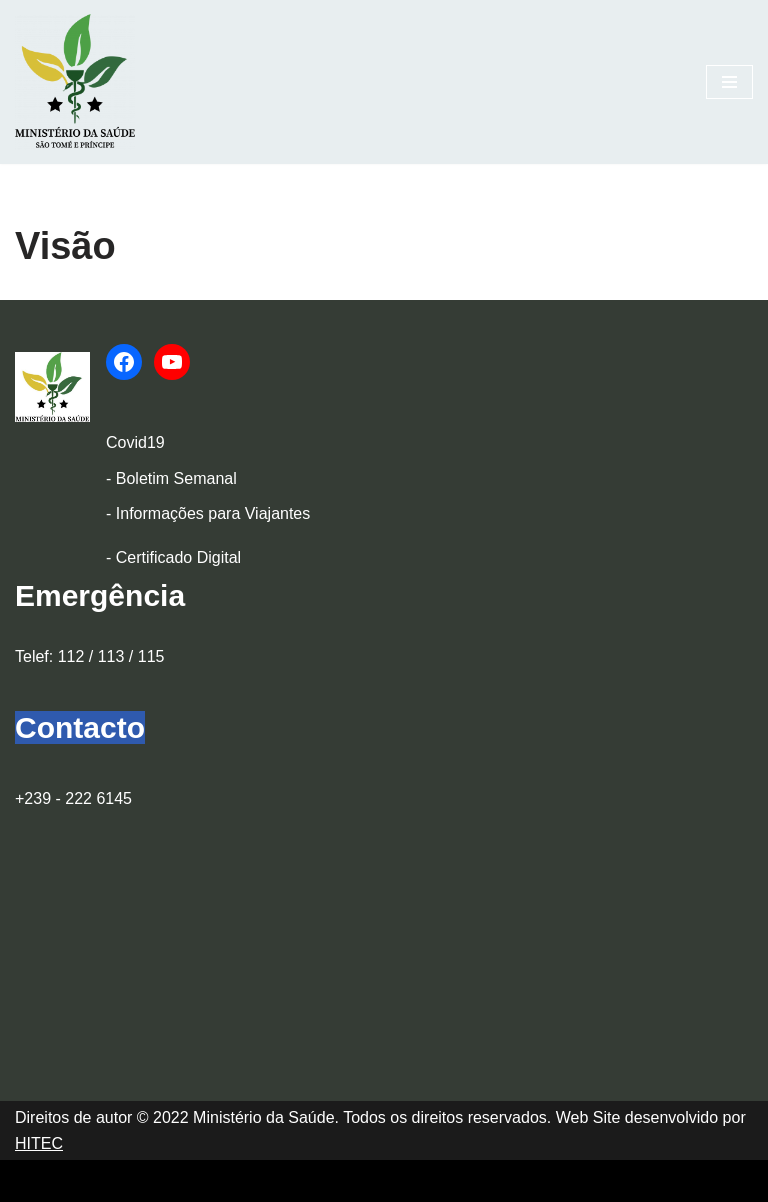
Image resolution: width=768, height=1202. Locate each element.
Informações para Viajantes (213, 513)
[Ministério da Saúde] (75, 82)
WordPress (191, 1180)
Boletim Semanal (176, 478)
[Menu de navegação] (729, 82)
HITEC (39, 1143)
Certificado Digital (178, 557)
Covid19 (135, 442)
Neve (33, 1180)
